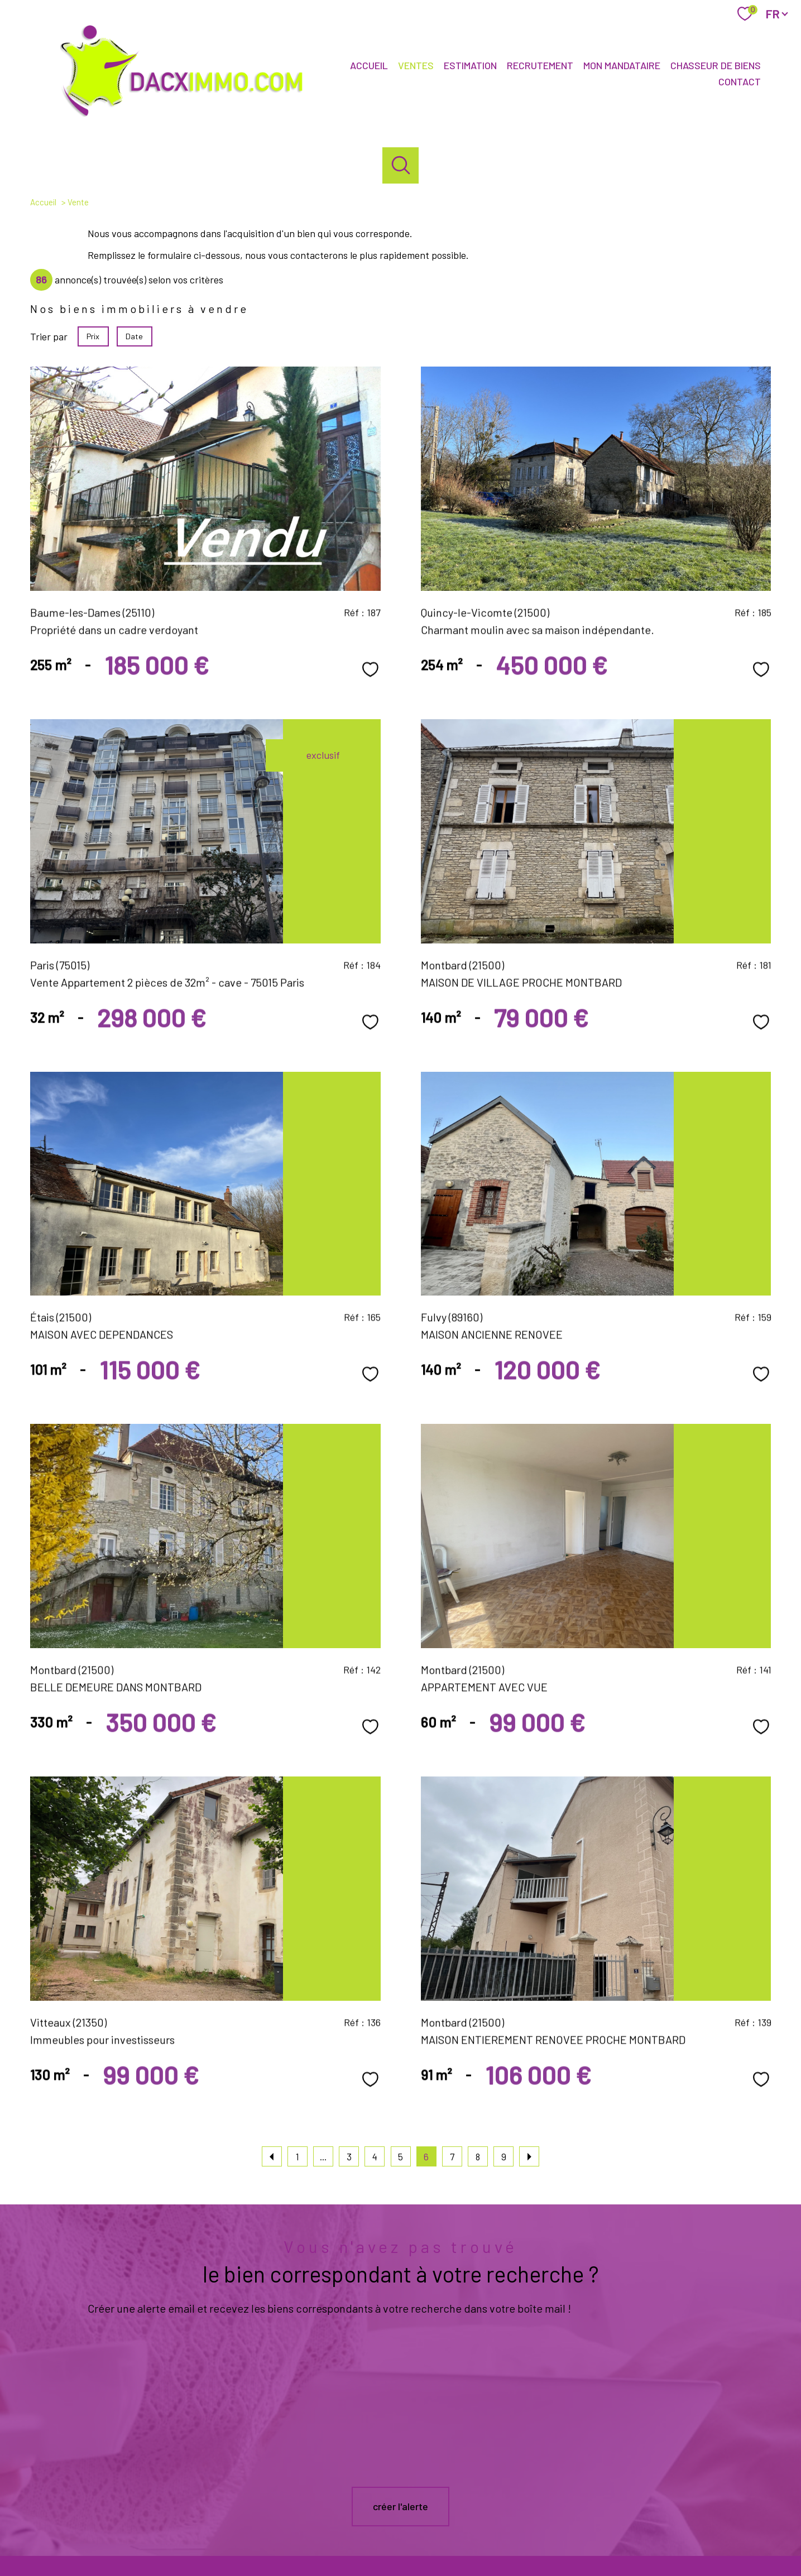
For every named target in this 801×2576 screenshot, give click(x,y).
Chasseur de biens (715, 66)
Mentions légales (466, 2542)
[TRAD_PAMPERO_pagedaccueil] (188, 118)
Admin (509, 2542)
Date (134, 336)
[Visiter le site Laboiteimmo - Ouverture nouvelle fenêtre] (401, 2565)
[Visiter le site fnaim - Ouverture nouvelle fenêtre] (734, 2503)
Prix (93, 336)
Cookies (632, 2542)
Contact (739, 81)
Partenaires (543, 2542)
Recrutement (540, 66)
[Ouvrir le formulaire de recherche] (400, 165)
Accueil (369, 66)
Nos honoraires (368, 2542)
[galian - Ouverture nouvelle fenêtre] (575, 2503)
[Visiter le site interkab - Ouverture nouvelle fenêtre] (662, 2503)
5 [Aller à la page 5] (400, 2156)
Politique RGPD (590, 2542)
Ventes (416, 66)
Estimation (470, 66)
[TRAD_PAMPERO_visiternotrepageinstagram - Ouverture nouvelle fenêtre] (419, 2505)
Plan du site (416, 2542)
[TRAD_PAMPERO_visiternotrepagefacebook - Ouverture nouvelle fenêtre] (382, 2505)
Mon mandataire (621, 66)
